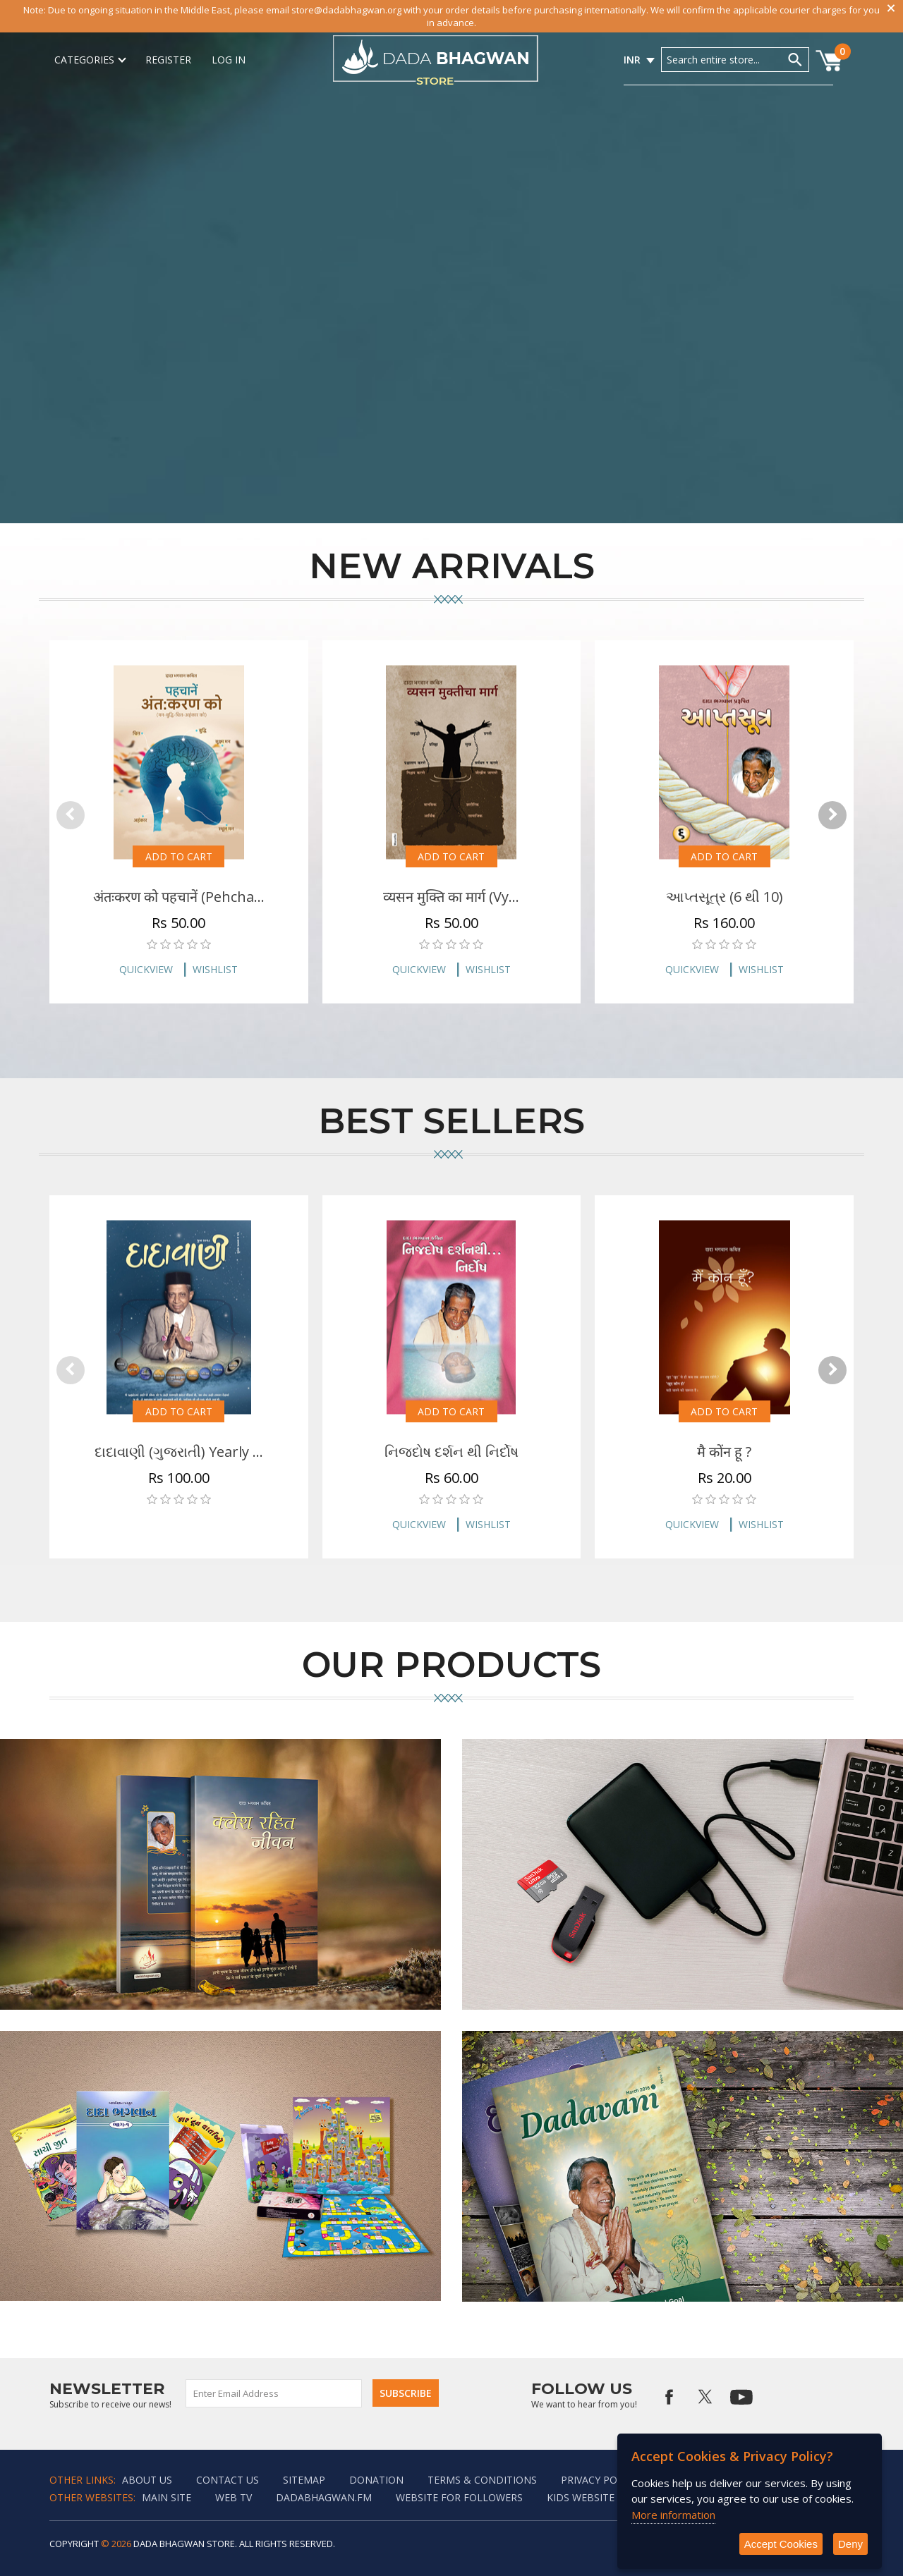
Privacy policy (599, 2479)
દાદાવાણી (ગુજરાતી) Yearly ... (179, 1451)
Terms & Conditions (482, 2479)
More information (673, 2515)
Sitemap (304, 2479)
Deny (850, 2544)
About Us (147, 2479)
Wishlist (215, 969)
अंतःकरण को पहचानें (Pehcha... (179, 896)
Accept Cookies (781, 2544)
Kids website (580, 2497)
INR (632, 59)
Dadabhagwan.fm (324, 2497)
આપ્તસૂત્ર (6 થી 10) (724, 896)
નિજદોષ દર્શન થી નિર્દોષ (451, 1451)
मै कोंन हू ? (724, 1451)
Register (168, 59)
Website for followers (459, 2497)
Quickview (146, 969)
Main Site (166, 2497)
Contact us (227, 2479)
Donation (376, 2479)
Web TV (233, 2497)
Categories (89, 59)
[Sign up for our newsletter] (274, 2393)
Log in (229, 59)
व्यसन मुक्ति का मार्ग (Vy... (451, 896)
